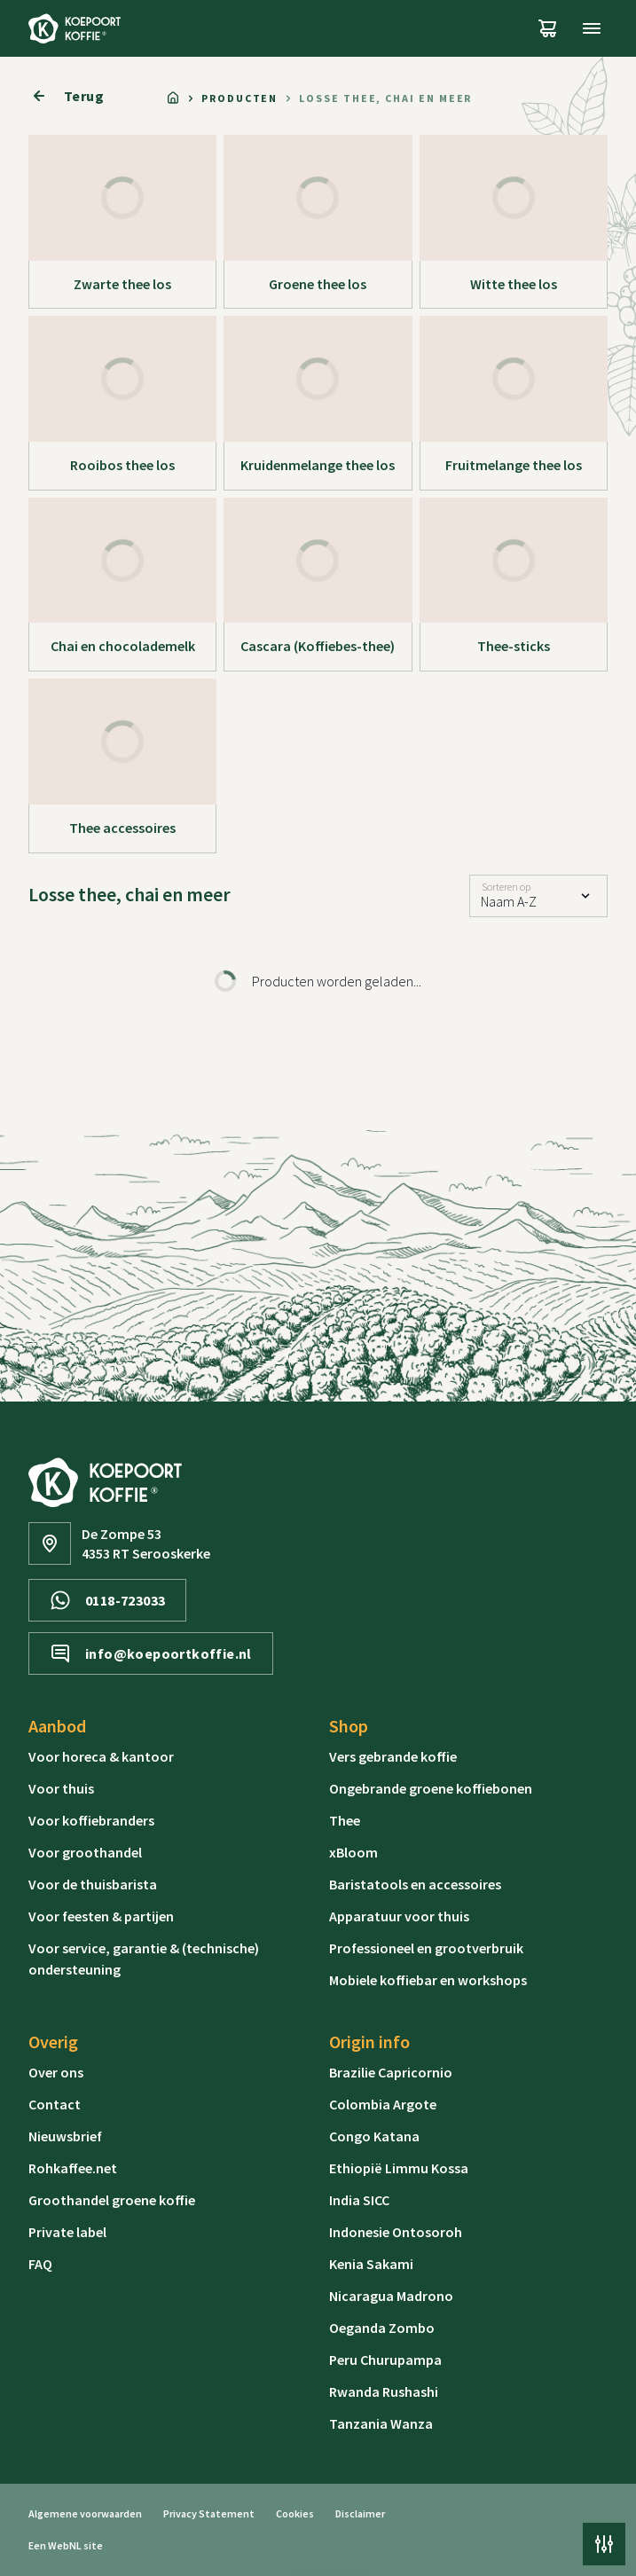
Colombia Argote (382, 2104)
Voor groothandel (85, 1852)
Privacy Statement (209, 2513)
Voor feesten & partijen (101, 1916)
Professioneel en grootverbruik (426, 1948)
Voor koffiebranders (91, 1820)
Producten (239, 98)
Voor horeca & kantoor (101, 1756)
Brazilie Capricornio (390, 2072)
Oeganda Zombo (382, 2327)
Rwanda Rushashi (383, 2391)
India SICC (359, 2200)
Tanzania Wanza (381, 2423)
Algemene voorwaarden (85, 2513)
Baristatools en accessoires (415, 1884)
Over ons (55, 2072)
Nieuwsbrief (65, 2136)
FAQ (40, 2264)
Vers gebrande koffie (393, 1756)
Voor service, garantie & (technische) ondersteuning (143, 1958)
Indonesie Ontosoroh (395, 2232)
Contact (54, 2104)
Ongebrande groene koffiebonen (430, 1788)
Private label (67, 2232)
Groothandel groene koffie (111, 2200)
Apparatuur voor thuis (399, 1916)
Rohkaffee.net (72, 2168)
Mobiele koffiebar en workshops (428, 1980)
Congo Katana (374, 2136)
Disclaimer (360, 2513)
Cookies (295, 2513)
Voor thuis (61, 1788)
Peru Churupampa (385, 2359)
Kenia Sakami (371, 2264)
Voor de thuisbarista (92, 1884)
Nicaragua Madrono (391, 2296)
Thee (344, 1820)
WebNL (65, 2545)
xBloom (353, 1852)
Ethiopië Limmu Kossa (398, 2168)
